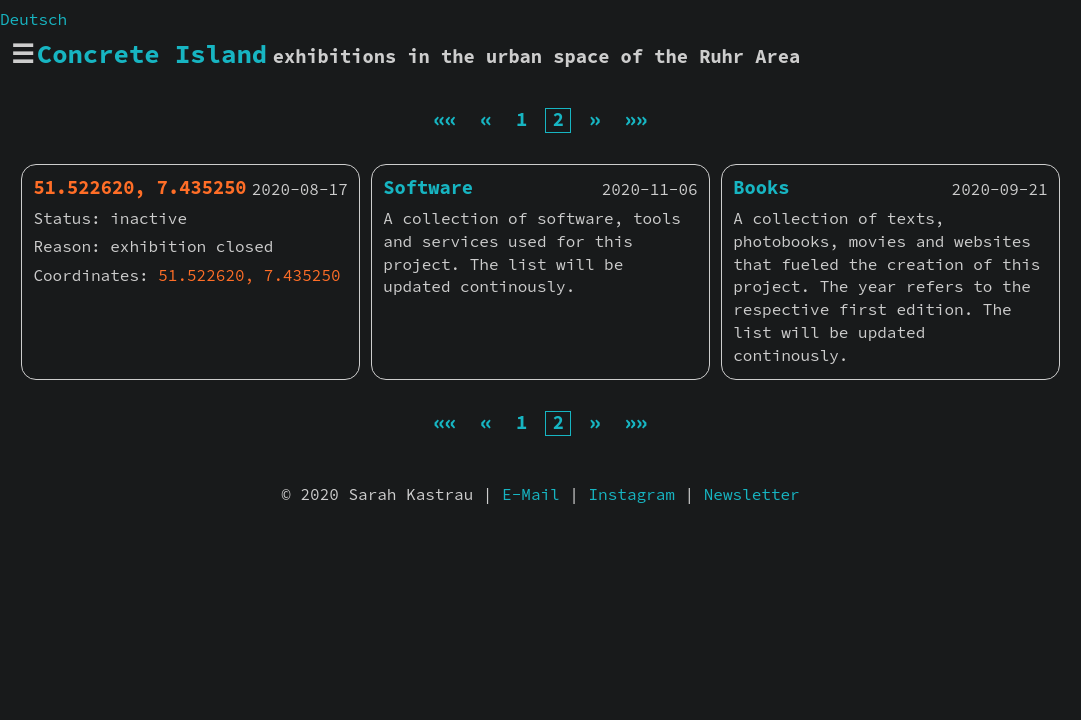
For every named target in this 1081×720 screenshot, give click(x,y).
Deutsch (33, 19)
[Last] (636, 119)
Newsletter (752, 494)
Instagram (632, 494)
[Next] (594, 119)
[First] (445, 119)
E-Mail (531, 494)
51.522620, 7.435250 (249, 275)
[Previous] (486, 119)
